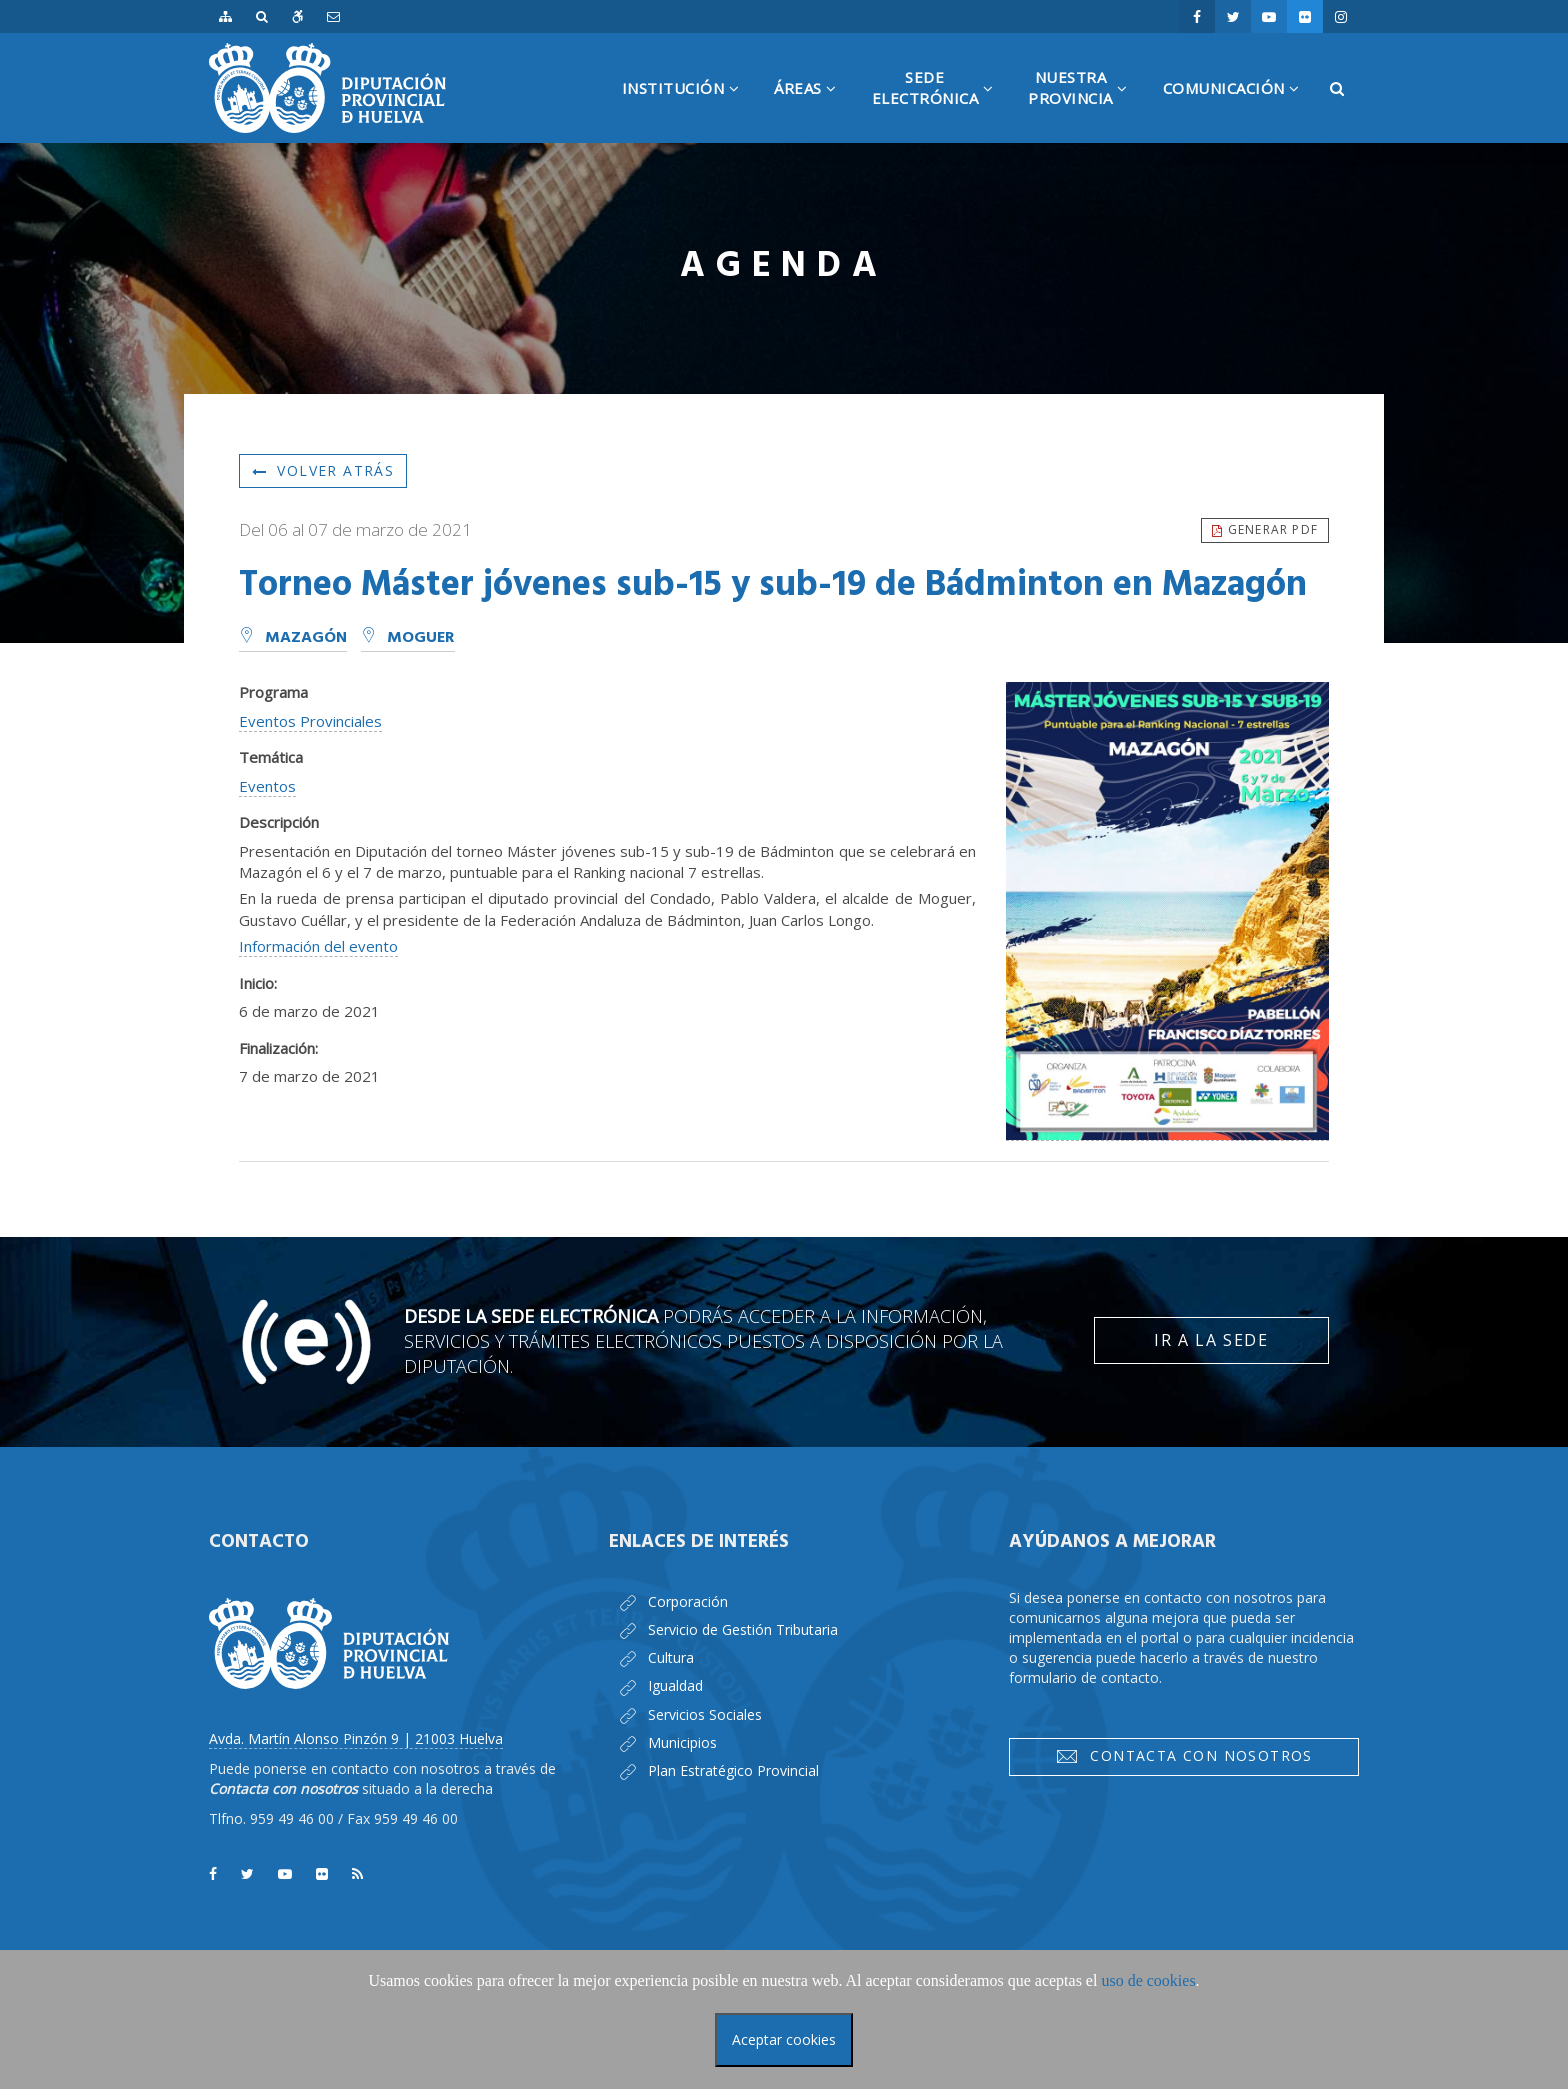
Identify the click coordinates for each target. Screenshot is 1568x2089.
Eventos (267, 786)
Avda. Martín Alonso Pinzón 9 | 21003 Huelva (356, 1738)
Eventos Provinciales (310, 721)
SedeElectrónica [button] (940, 105)
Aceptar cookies (784, 2039)
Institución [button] (688, 110)
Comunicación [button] (1239, 110)
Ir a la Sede (1211, 1340)
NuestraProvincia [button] (1085, 105)
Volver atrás (323, 470)
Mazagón (293, 638)
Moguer (408, 638)
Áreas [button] (813, 110)
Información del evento (318, 946)
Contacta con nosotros (1184, 1756)
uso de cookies (1148, 1980)
